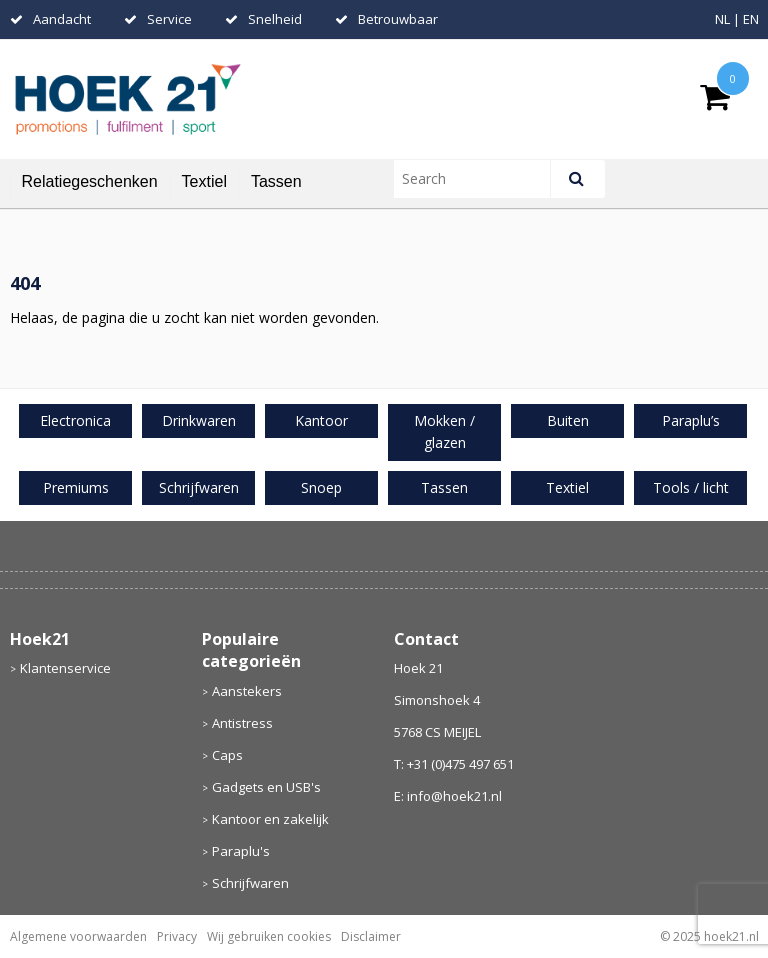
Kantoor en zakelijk (270, 819)
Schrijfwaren (250, 883)
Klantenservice (65, 668)
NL (722, 19)
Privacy (177, 936)
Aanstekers (247, 691)
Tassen (276, 181)
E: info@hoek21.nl (448, 796)
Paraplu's (241, 851)
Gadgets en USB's (266, 787)
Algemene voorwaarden (78, 936)
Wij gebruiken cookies (269, 936)
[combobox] (480, 179)
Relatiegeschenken (90, 181)
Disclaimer (371, 936)
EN (751, 19)
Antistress (242, 723)
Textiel (204, 181)
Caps (227, 755)
